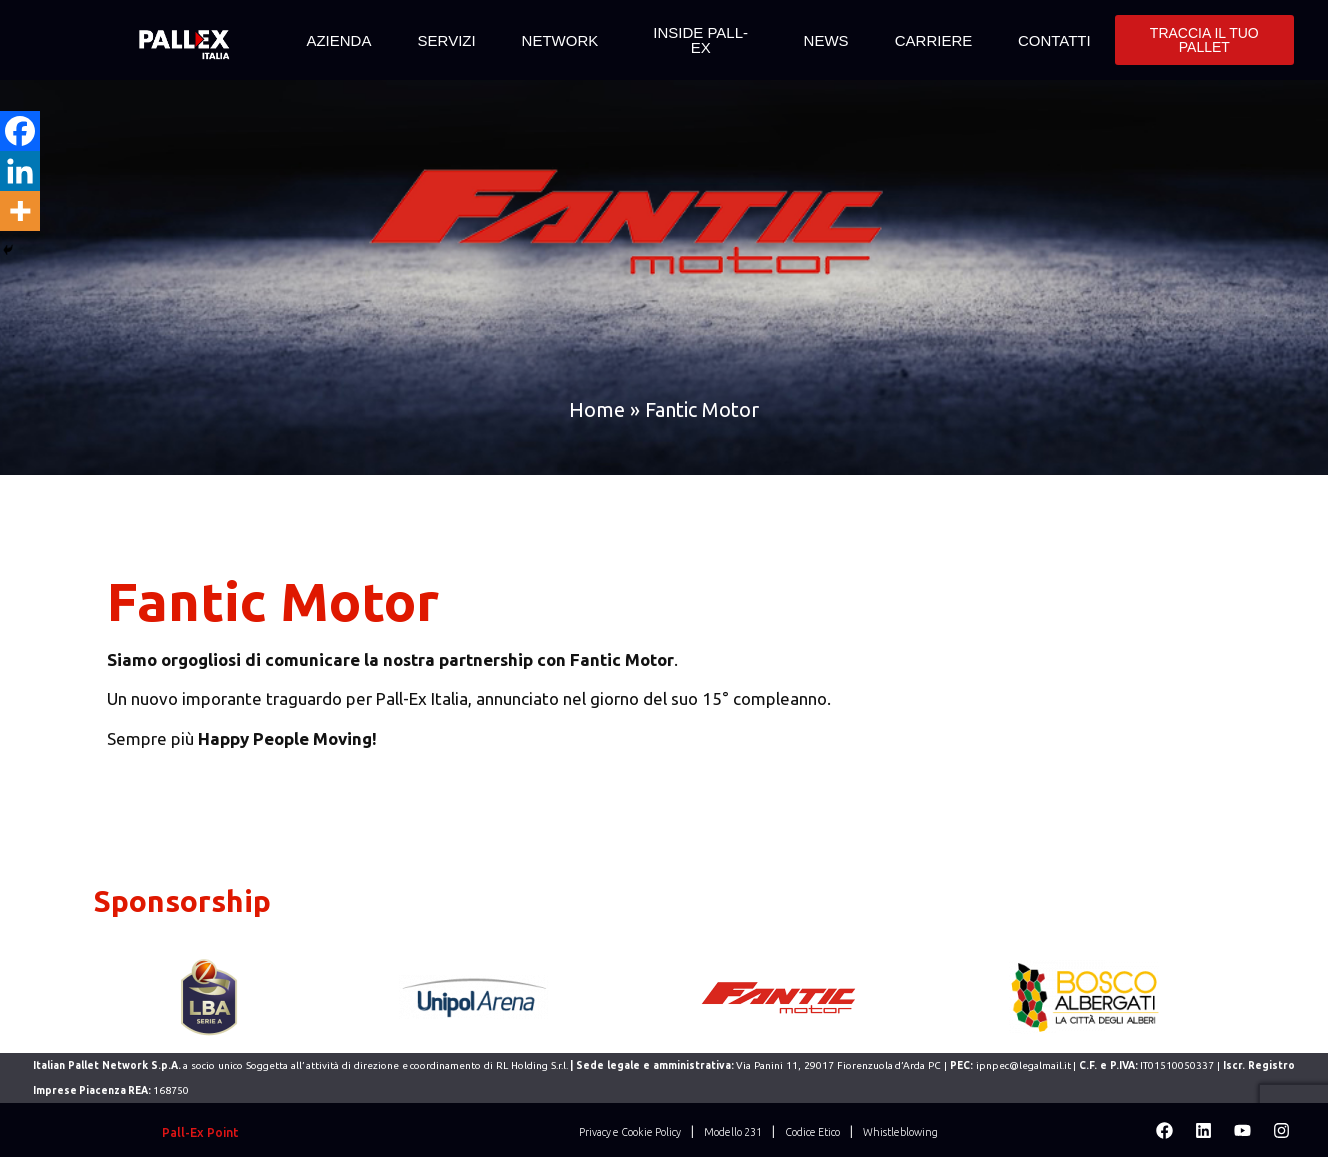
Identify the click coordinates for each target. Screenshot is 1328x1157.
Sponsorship (182, 901)
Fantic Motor (273, 601)
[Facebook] (20, 131)
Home (597, 409)
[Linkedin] (20, 171)
